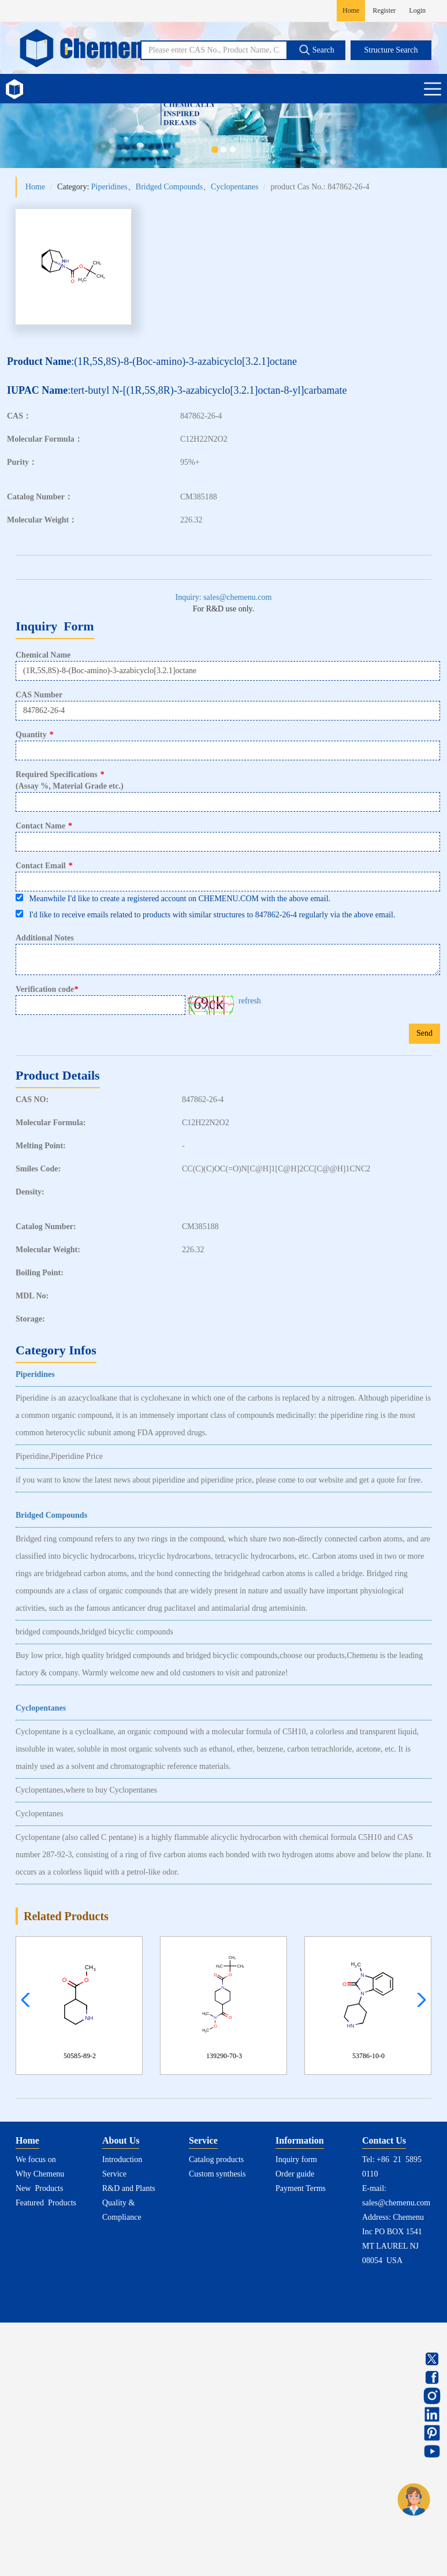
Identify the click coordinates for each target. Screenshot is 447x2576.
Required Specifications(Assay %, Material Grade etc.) (70, 780)
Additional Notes (45, 938)
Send (424, 1033)
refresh (250, 1000)
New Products (39, 2188)
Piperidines (109, 186)
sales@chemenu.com (396, 2202)
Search (316, 49)
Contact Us (384, 2140)
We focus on (36, 2159)
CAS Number (39, 694)
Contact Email (44, 865)
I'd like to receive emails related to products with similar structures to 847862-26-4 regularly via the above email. (205, 914)
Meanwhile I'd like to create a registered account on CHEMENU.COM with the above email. (173, 898)
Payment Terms (300, 2188)
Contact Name (44, 826)
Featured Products (46, 2202)
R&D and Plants (128, 2188)
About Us (120, 2140)
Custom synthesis (217, 2174)
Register (384, 10)
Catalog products (216, 2159)
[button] (418, 2000)
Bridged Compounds (169, 186)
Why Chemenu (40, 2174)
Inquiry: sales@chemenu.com (224, 597)
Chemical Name (43, 655)
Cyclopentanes (234, 186)
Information (299, 2140)
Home (350, 10)
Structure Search (391, 50)
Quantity (35, 734)
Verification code (48, 989)
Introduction (122, 2159)
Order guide (294, 2174)
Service (114, 2174)
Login (417, 10)
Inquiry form (296, 2159)
